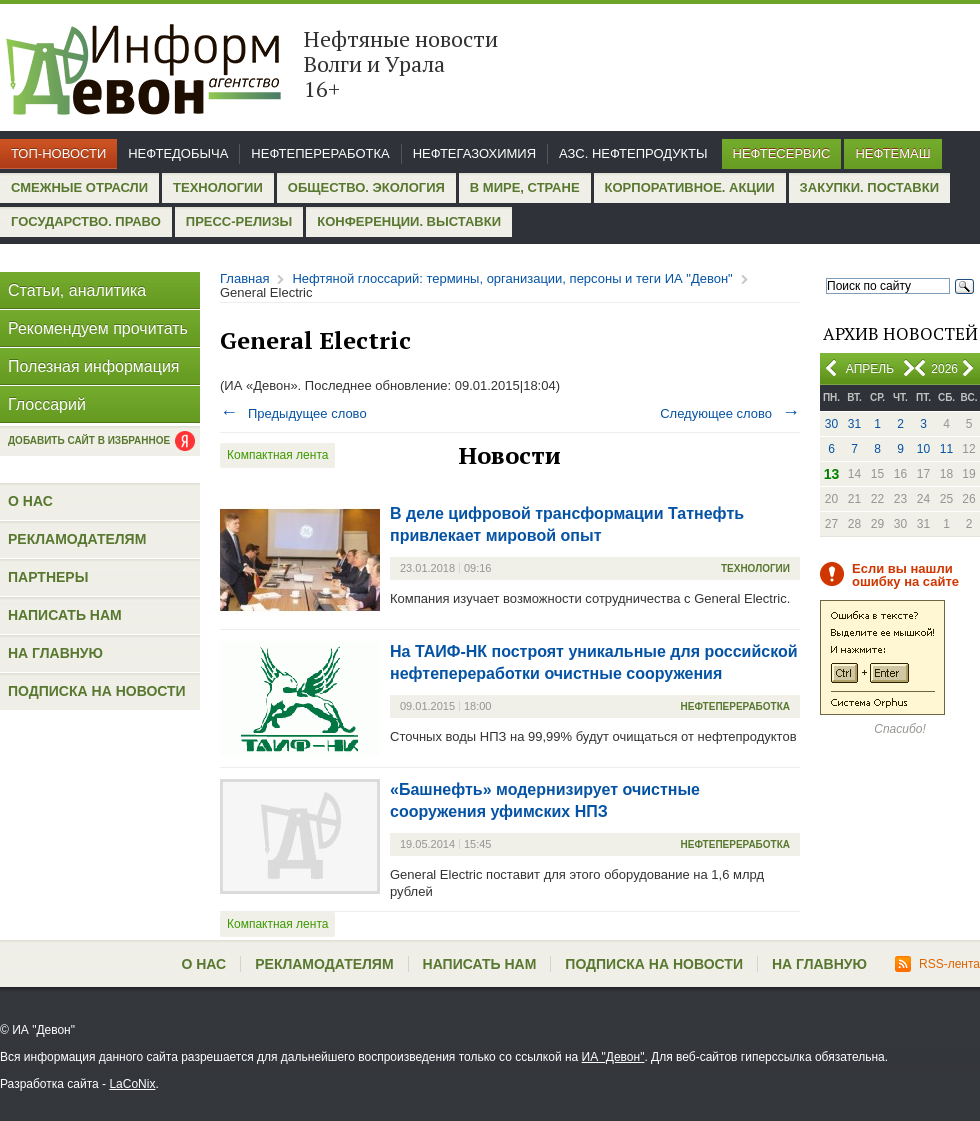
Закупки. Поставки (869, 187)
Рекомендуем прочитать (98, 328)
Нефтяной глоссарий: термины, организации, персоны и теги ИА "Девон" (512, 278)
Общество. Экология (366, 187)
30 (831, 424)
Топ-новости (58, 153)
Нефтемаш (892, 153)
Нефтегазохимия (474, 153)
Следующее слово (730, 413)
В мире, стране (525, 187)
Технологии (218, 187)
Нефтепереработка (320, 153)
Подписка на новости (97, 691)
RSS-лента (937, 964)
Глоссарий (47, 404)
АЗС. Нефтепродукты (633, 153)
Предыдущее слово (293, 413)
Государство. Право (86, 221)
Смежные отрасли (79, 187)
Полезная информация (94, 366)
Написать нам (65, 615)
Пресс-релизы (239, 221)
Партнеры (48, 577)
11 (946, 449)
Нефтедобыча (178, 153)
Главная (244, 278)
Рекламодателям (77, 539)
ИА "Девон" (613, 1057)
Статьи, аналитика (77, 290)
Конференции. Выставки (409, 221)
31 (854, 424)
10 (923, 449)
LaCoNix (132, 1084)
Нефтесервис (782, 153)
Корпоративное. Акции (690, 187)
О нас (30, 501)
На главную (55, 653)
